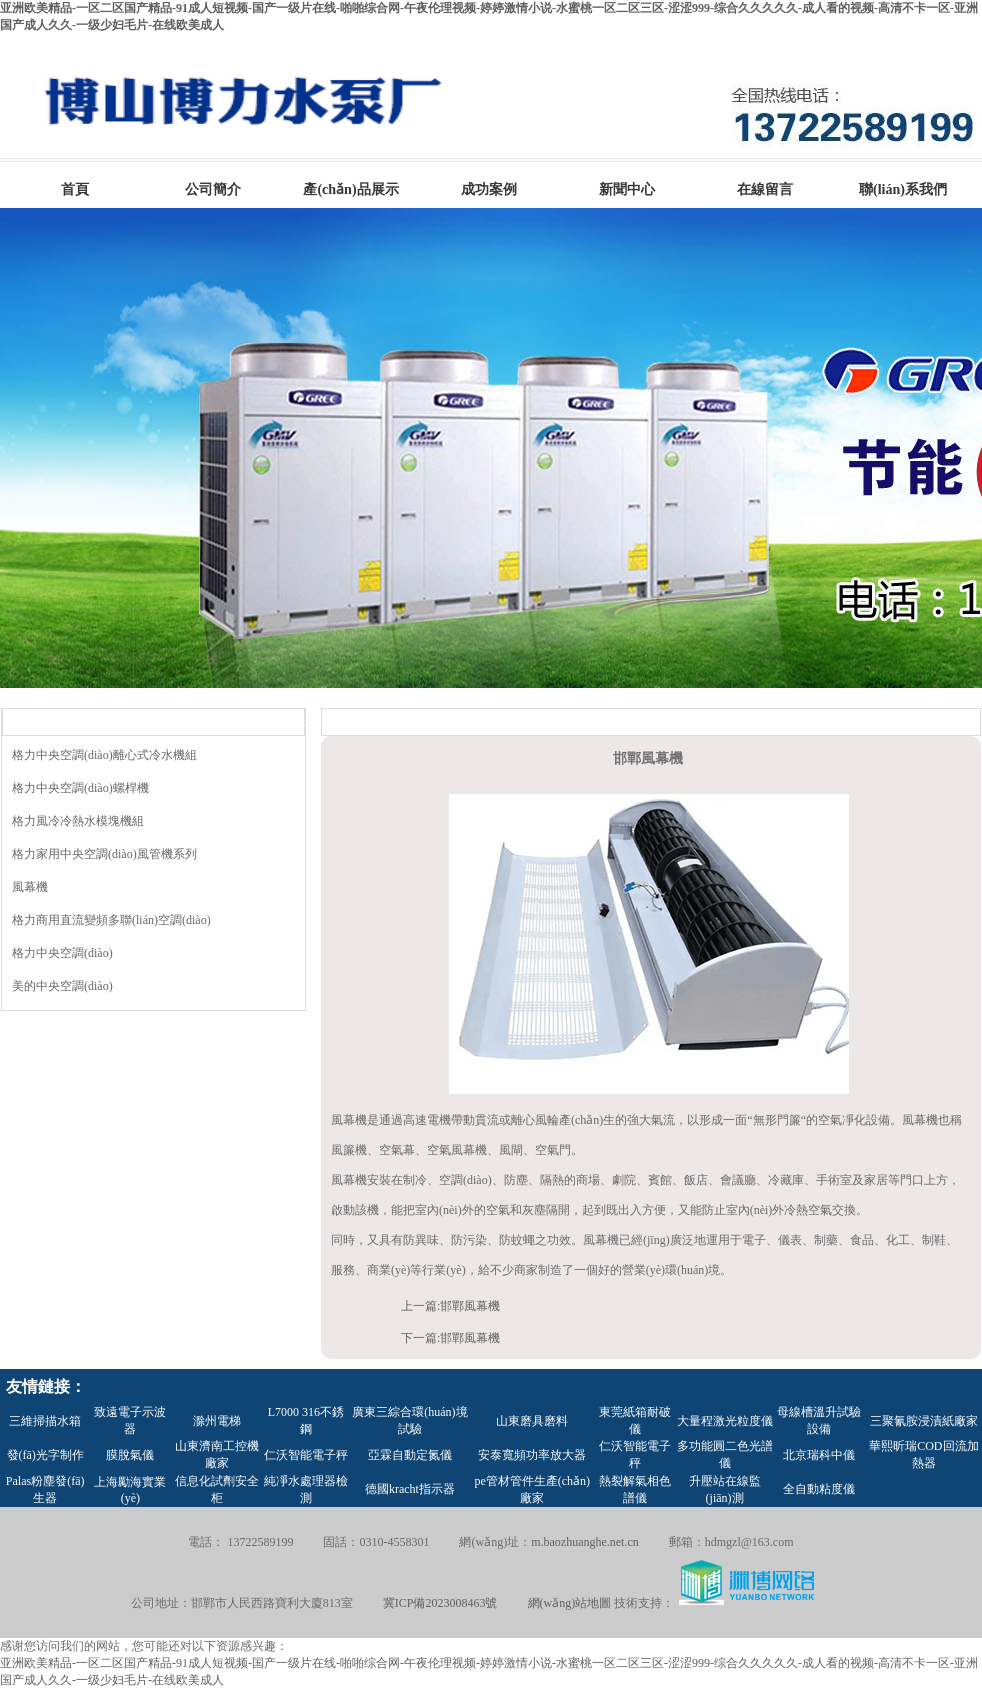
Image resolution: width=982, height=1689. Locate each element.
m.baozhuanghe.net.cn (585, 1542)
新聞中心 (627, 189)
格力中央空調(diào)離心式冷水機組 (104, 755)
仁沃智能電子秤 (306, 1455)
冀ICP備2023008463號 (440, 1603)
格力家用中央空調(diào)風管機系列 (104, 854)
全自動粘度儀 (819, 1489)
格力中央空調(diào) (62, 953)
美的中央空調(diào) (62, 986)
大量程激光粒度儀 (725, 1421)
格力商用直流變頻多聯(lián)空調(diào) (111, 920)
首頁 (75, 189)
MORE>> (285, 723)
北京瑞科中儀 (819, 1455)
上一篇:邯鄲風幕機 (450, 1306)
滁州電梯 (217, 1421)
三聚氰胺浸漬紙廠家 (924, 1421)
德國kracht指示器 (410, 1489)
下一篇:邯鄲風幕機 (450, 1338)
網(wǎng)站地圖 (570, 1603)
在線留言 (765, 189)
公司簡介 (213, 189)
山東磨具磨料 (532, 1421)
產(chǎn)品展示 (350, 189)
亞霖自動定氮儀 (410, 1455)
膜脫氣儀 (130, 1455)
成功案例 (489, 189)
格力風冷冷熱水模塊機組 (78, 821)
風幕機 (30, 887)
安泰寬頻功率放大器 (532, 1455)
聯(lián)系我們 (903, 189)
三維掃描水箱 (45, 1421)
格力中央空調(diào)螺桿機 (80, 788)
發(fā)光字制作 (45, 1455)
